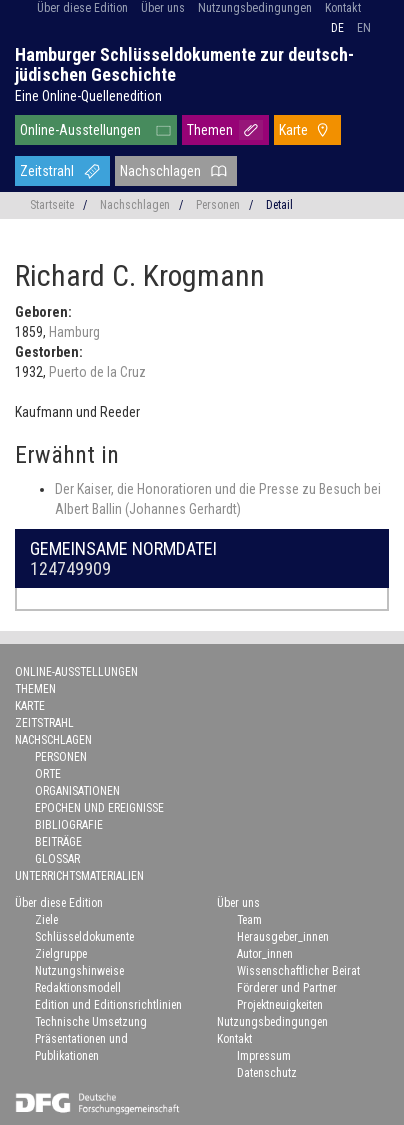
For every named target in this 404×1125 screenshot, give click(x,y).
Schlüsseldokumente (84, 937)
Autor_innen (265, 954)
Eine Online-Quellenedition (88, 96)
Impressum (264, 1056)
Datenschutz (267, 1073)
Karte (293, 130)
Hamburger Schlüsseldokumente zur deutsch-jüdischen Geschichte (184, 64)
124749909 (70, 568)
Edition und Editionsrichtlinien (108, 1005)
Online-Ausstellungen (80, 130)
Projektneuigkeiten (280, 1005)
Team (249, 920)
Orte (48, 774)
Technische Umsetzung (91, 1022)
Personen (218, 205)
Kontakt (343, 8)
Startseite (52, 205)
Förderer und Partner (287, 988)
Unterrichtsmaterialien (79, 876)
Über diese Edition (82, 8)
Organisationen (77, 791)
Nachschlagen (160, 171)
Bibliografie (69, 825)
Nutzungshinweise (79, 971)
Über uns (163, 8)
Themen (210, 130)
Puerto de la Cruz (97, 372)
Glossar (57, 859)
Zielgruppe (61, 954)
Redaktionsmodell (78, 988)
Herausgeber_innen (283, 937)
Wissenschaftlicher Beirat (298, 971)
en (364, 28)
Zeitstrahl (47, 171)
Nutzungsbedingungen (255, 8)
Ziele (46, 920)
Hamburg (74, 332)
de (337, 28)
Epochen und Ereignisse (99, 808)
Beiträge (58, 842)
